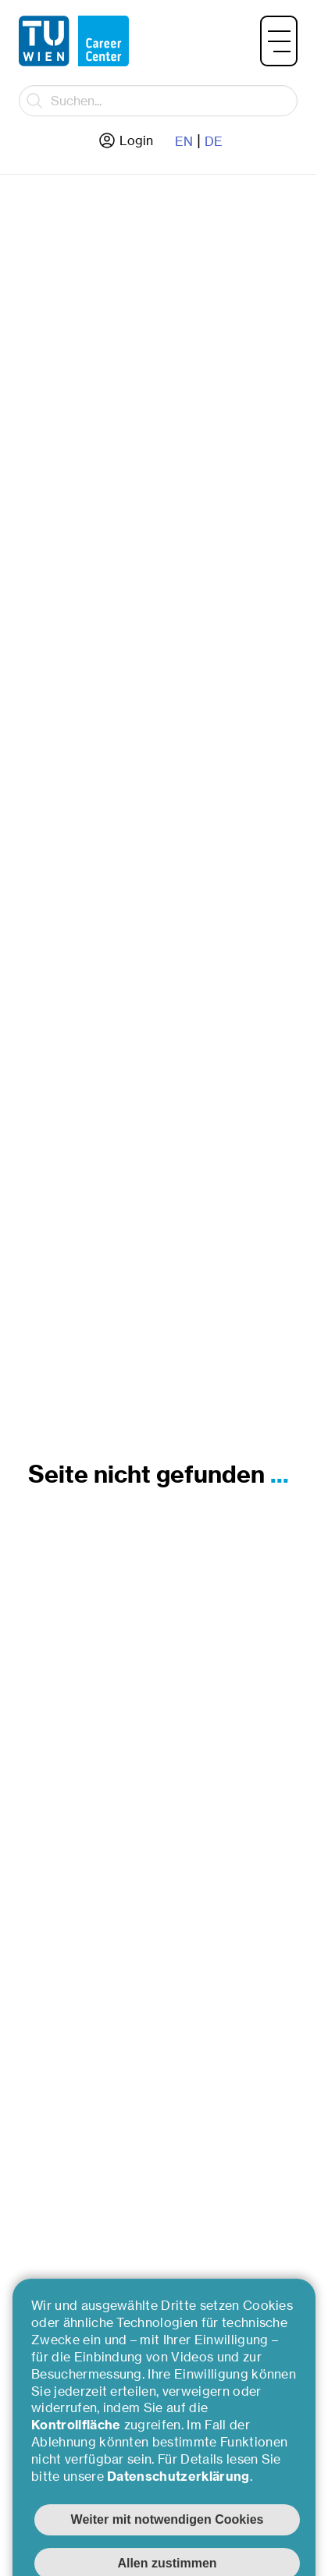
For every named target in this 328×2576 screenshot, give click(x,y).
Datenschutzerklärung (178, 2526)
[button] (279, 41)
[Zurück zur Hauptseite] (73, 41)
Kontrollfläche (77, 2474)
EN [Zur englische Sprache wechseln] (184, 141)
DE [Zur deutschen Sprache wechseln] (214, 141)
